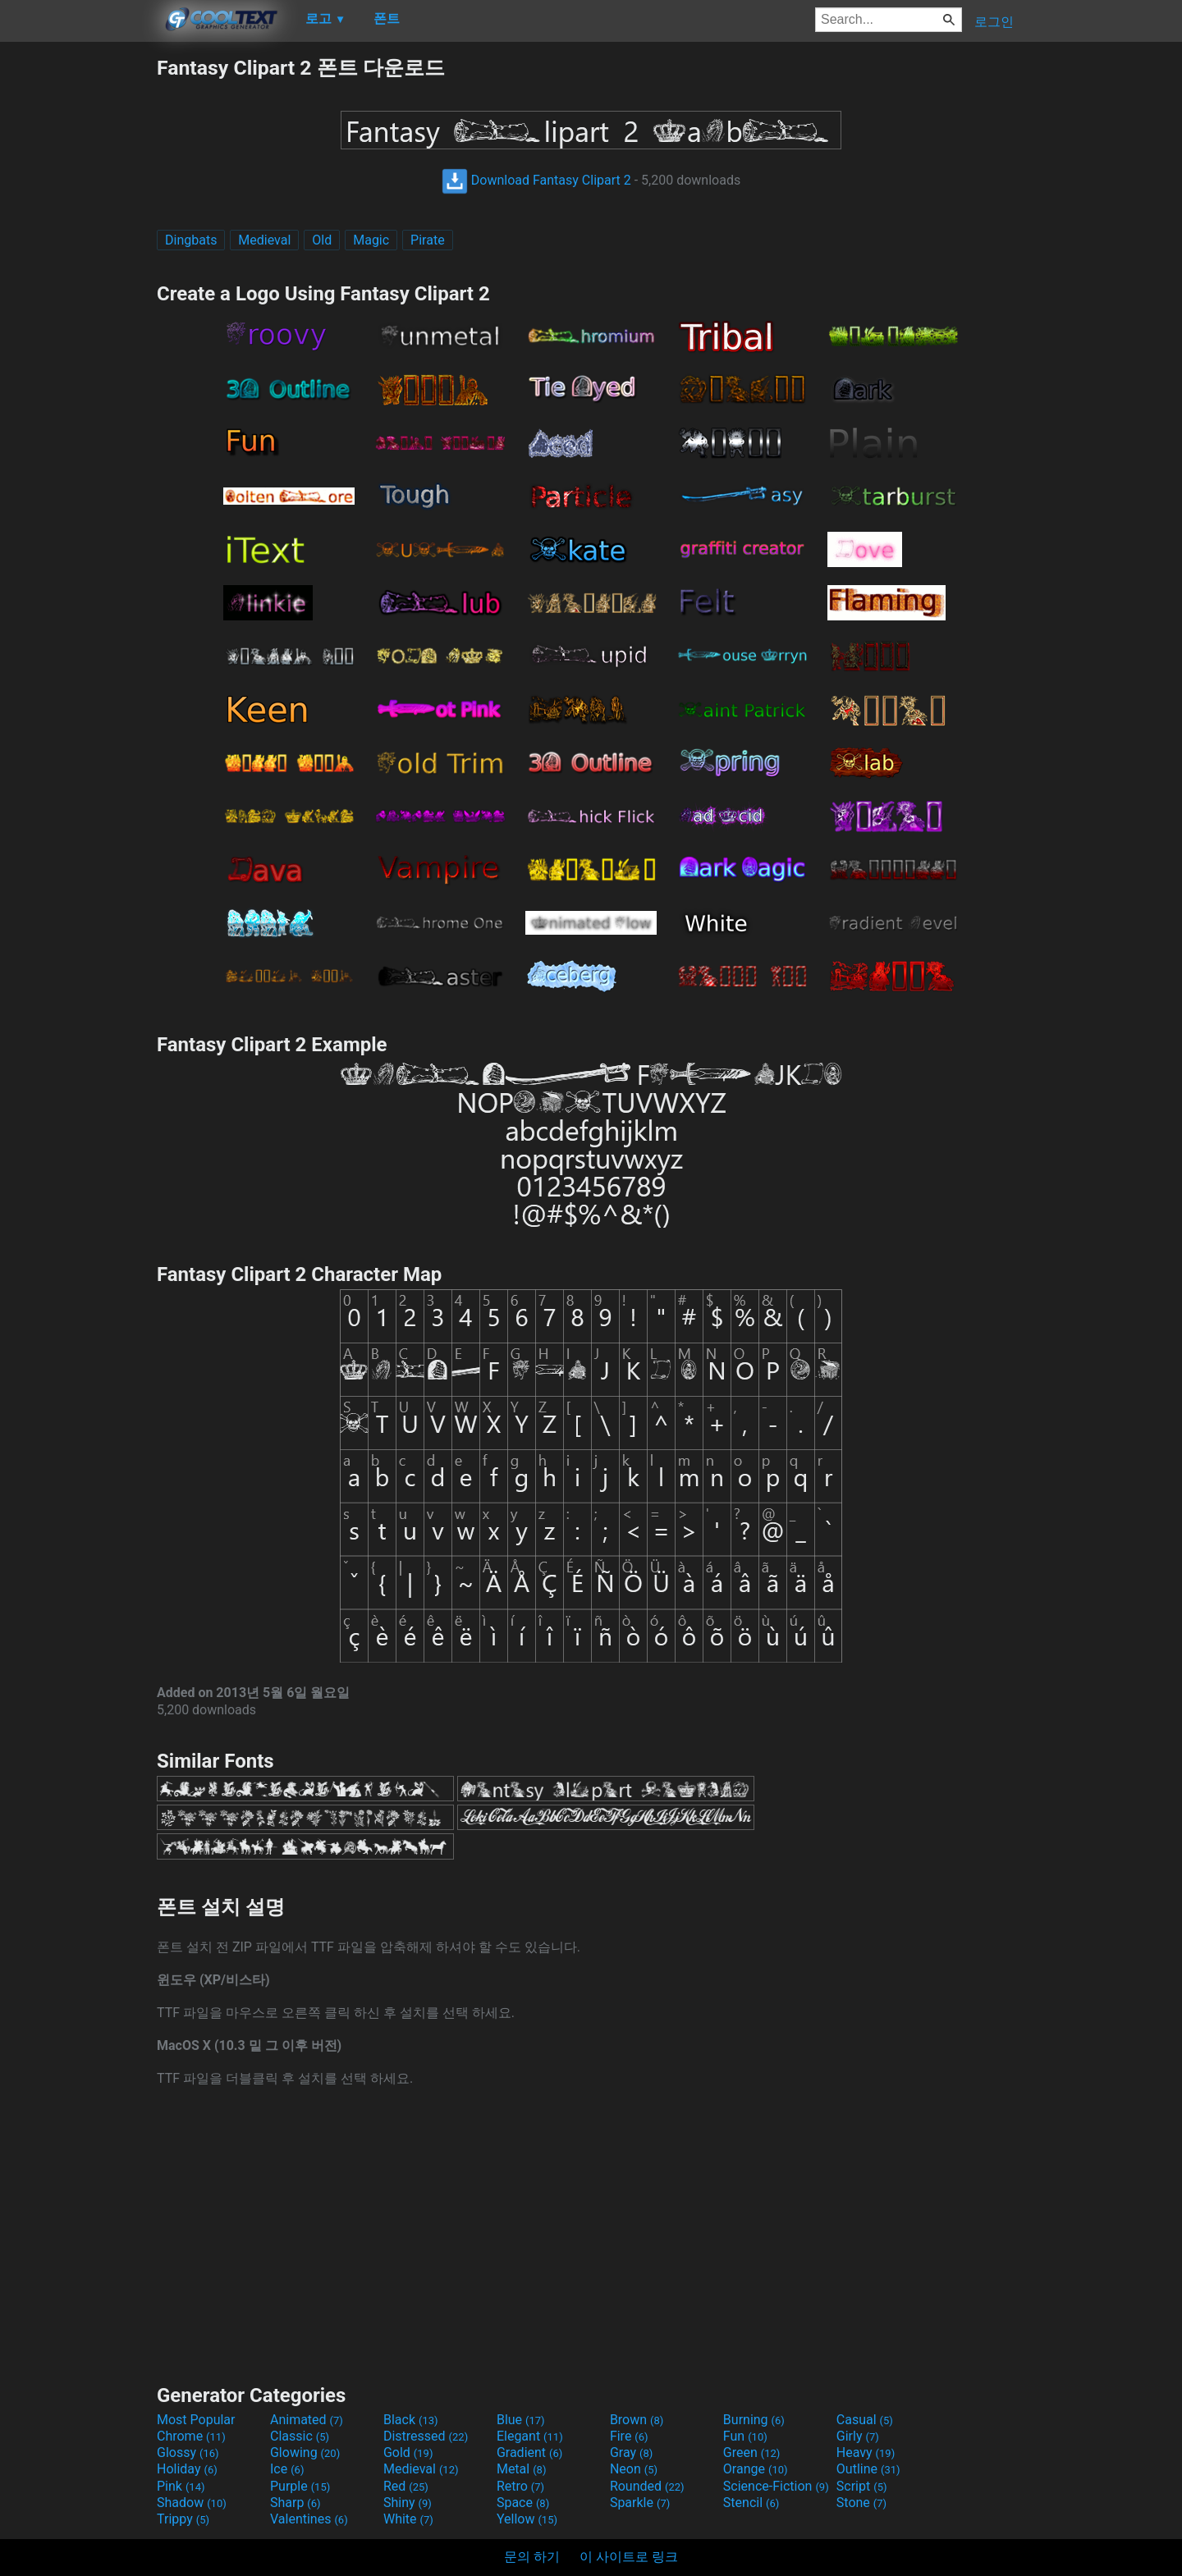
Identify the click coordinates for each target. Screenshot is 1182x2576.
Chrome (191, 2436)
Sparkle (640, 2502)
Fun (745, 2436)
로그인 (994, 22)
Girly (857, 2436)
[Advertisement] (78, 300)
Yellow (527, 2519)
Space (523, 2502)
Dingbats (191, 240)
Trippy (183, 2519)
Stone (861, 2502)
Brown (636, 2419)
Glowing (305, 2452)
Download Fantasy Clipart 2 (536, 180)
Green (752, 2452)
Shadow (192, 2502)
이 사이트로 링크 (629, 2557)
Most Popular (196, 2419)
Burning (754, 2419)
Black (410, 2419)
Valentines (309, 2519)
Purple (300, 2486)
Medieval (264, 240)
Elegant (530, 2436)
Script (861, 2486)
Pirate (427, 240)
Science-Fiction (776, 2486)
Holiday (187, 2469)
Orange (755, 2469)
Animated (306, 2419)
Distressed (425, 2436)
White (408, 2519)
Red (405, 2486)
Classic (299, 2436)
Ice (287, 2469)
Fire (629, 2436)
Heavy (865, 2452)
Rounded (647, 2486)
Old (322, 240)
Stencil (751, 2502)
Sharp (295, 2502)
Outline (868, 2469)
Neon (633, 2469)
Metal (522, 2469)
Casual (864, 2419)
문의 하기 (532, 2557)
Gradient (529, 2452)
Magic (371, 240)
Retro (520, 2486)
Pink (181, 2486)
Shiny (407, 2502)
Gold (408, 2452)
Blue (521, 2419)
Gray (631, 2452)
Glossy (188, 2452)
